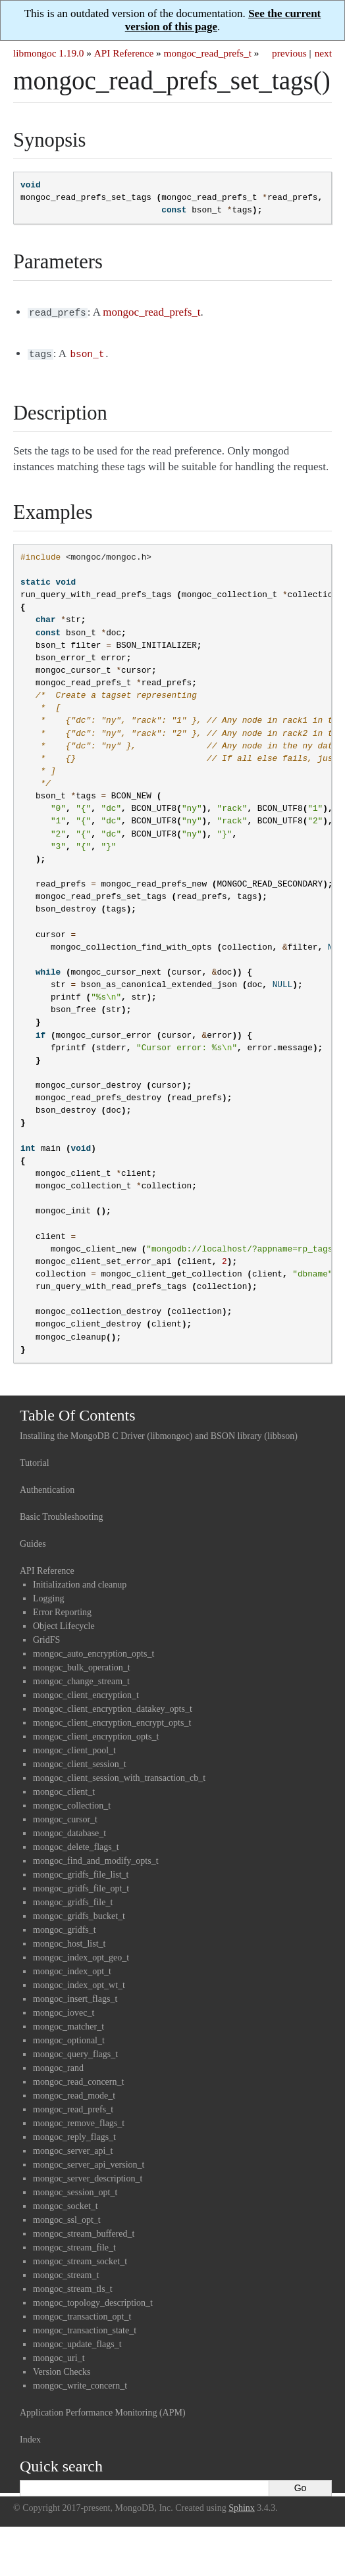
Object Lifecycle (64, 1623)
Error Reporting (62, 1610)
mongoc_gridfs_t (64, 1927)
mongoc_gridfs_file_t (73, 1900)
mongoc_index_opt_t (72, 1969)
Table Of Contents (78, 1412)
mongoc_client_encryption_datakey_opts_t (112, 1706)
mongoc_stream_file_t (74, 2245)
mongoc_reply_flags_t (74, 2134)
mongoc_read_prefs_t (208, 53)
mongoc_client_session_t (79, 1761)
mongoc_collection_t (72, 1803)
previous (289, 53)
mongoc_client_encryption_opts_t (96, 1734)
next (323, 53)
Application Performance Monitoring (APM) (103, 2410)
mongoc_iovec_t (63, 2010)
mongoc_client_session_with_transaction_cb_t (119, 1775)
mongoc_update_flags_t (77, 2341)
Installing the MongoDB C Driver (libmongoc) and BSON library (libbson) (159, 1433)
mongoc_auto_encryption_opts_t (93, 1651)
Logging (48, 1596)
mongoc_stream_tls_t (73, 2286)
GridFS (46, 1637)
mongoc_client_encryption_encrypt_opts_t (112, 1720)
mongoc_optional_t (69, 2038)
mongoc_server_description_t (87, 2176)
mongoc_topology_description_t (93, 2300)
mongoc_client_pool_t (74, 1748)
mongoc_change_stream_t (81, 1679)
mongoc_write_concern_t (80, 2383)
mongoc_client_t (64, 1789)
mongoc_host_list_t (69, 1941)
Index (30, 2437)
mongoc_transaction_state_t (84, 2328)
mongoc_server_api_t (73, 2148)
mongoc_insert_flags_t (75, 1996)
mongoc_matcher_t (68, 2024)
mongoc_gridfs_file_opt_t (81, 1886)
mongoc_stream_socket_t (80, 2259)
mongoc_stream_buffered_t (83, 2231)
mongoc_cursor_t (65, 1817)
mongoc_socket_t (65, 2203)
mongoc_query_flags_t (75, 2051)
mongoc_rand (58, 2065)
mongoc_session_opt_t (75, 2190)
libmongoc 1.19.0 (48, 53)
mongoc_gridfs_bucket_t (79, 1913)
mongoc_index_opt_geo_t (81, 1955)
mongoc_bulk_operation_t (81, 1665)
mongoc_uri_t (59, 2355)
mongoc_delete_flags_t (76, 1844)
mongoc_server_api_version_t (89, 2162)
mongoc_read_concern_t (78, 2079)
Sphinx (241, 2505)
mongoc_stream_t (66, 2272)
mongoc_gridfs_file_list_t (80, 1872)
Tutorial (34, 1460)
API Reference (123, 53)
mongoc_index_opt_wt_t (79, 1982)
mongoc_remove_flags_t (78, 2121)
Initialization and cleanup (79, 1582)
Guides (33, 1541)
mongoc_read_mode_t (74, 2093)
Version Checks (62, 2369)
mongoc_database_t (69, 1830)
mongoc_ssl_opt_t (67, 2217)
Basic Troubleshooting (61, 1514)
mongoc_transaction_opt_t (82, 2314)
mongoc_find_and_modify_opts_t (96, 1858)
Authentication (47, 1487)
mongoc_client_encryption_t (86, 1692)
